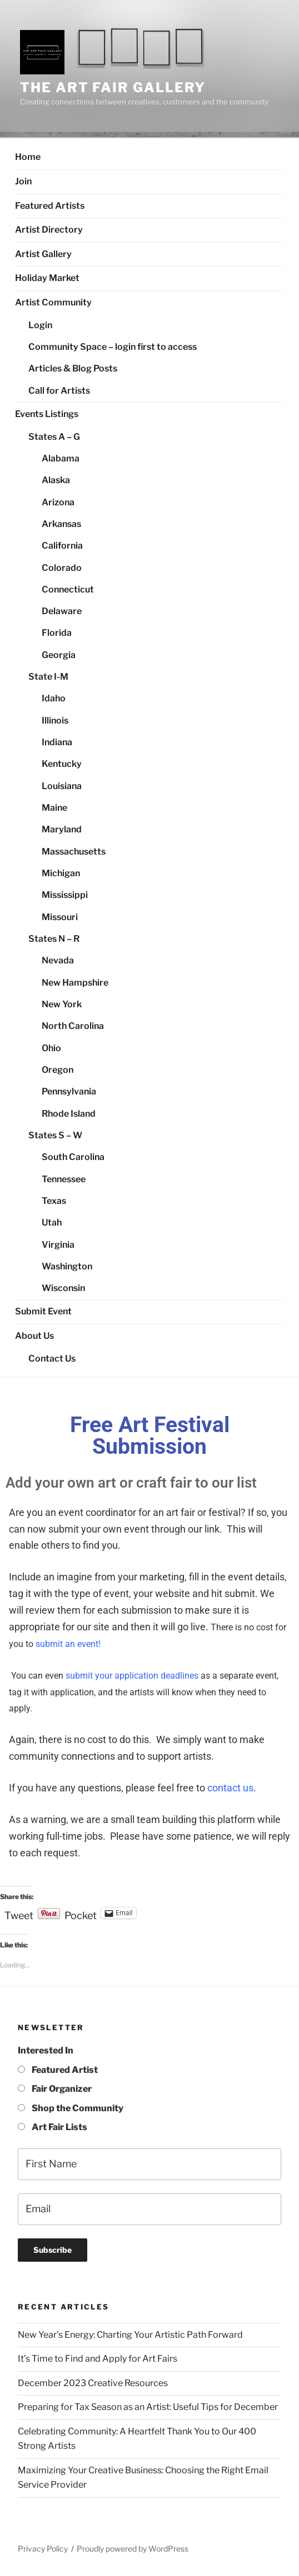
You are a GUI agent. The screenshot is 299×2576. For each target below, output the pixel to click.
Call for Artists (59, 390)
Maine (54, 807)
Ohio (51, 1048)
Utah (52, 1222)
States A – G (54, 436)
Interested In (45, 2050)
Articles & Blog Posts (72, 368)
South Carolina (73, 1157)
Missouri (60, 917)
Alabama (60, 458)
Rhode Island (69, 1113)
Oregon (57, 1069)
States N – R (53, 938)
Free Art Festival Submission (150, 1435)
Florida (57, 632)
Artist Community (53, 302)
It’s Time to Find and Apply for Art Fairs (97, 2358)
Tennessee (64, 1179)
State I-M (48, 676)
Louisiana (62, 786)
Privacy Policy (43, 2548)
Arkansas (61, 524)
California (62, 545)
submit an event (67, 1644)
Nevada (58, 960)
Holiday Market (47, 278)
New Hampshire (75, 982)
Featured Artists (49, 205)
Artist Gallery (43, 254)
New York (62, 1004)
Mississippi (65, 895)
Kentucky (62, 764)
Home (28, 157)
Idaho (54, 698)
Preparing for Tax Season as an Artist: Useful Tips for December (148, 2407)
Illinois (55, 720)
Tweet (18, 1913)
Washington (67, 1266)
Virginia (58, 1244)
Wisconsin (63, 1288)
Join (23, 181)
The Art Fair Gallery (113, 87)
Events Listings (46, 414)
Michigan (61, 873)
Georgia (59, 655)
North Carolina (73, 1026)
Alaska (56, 480)
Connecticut (68, 589)
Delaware (62, 611)
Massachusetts (74, 851)
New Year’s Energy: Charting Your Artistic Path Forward (130, 2334)
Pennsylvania (69, 1091)
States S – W (55, 1135)
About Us (34, 1335)
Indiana (57, 742)
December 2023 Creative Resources (93, 2383)
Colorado (62, 568)
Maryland (62, 829)
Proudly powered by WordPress (132, 2548)
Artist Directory (49, 229)
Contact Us (52, 1358)
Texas (54, 1201)
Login (40, 325)
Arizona (58, 502)
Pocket (80, 1915)
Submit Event (43, 1311)
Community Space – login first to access (112, 347)
